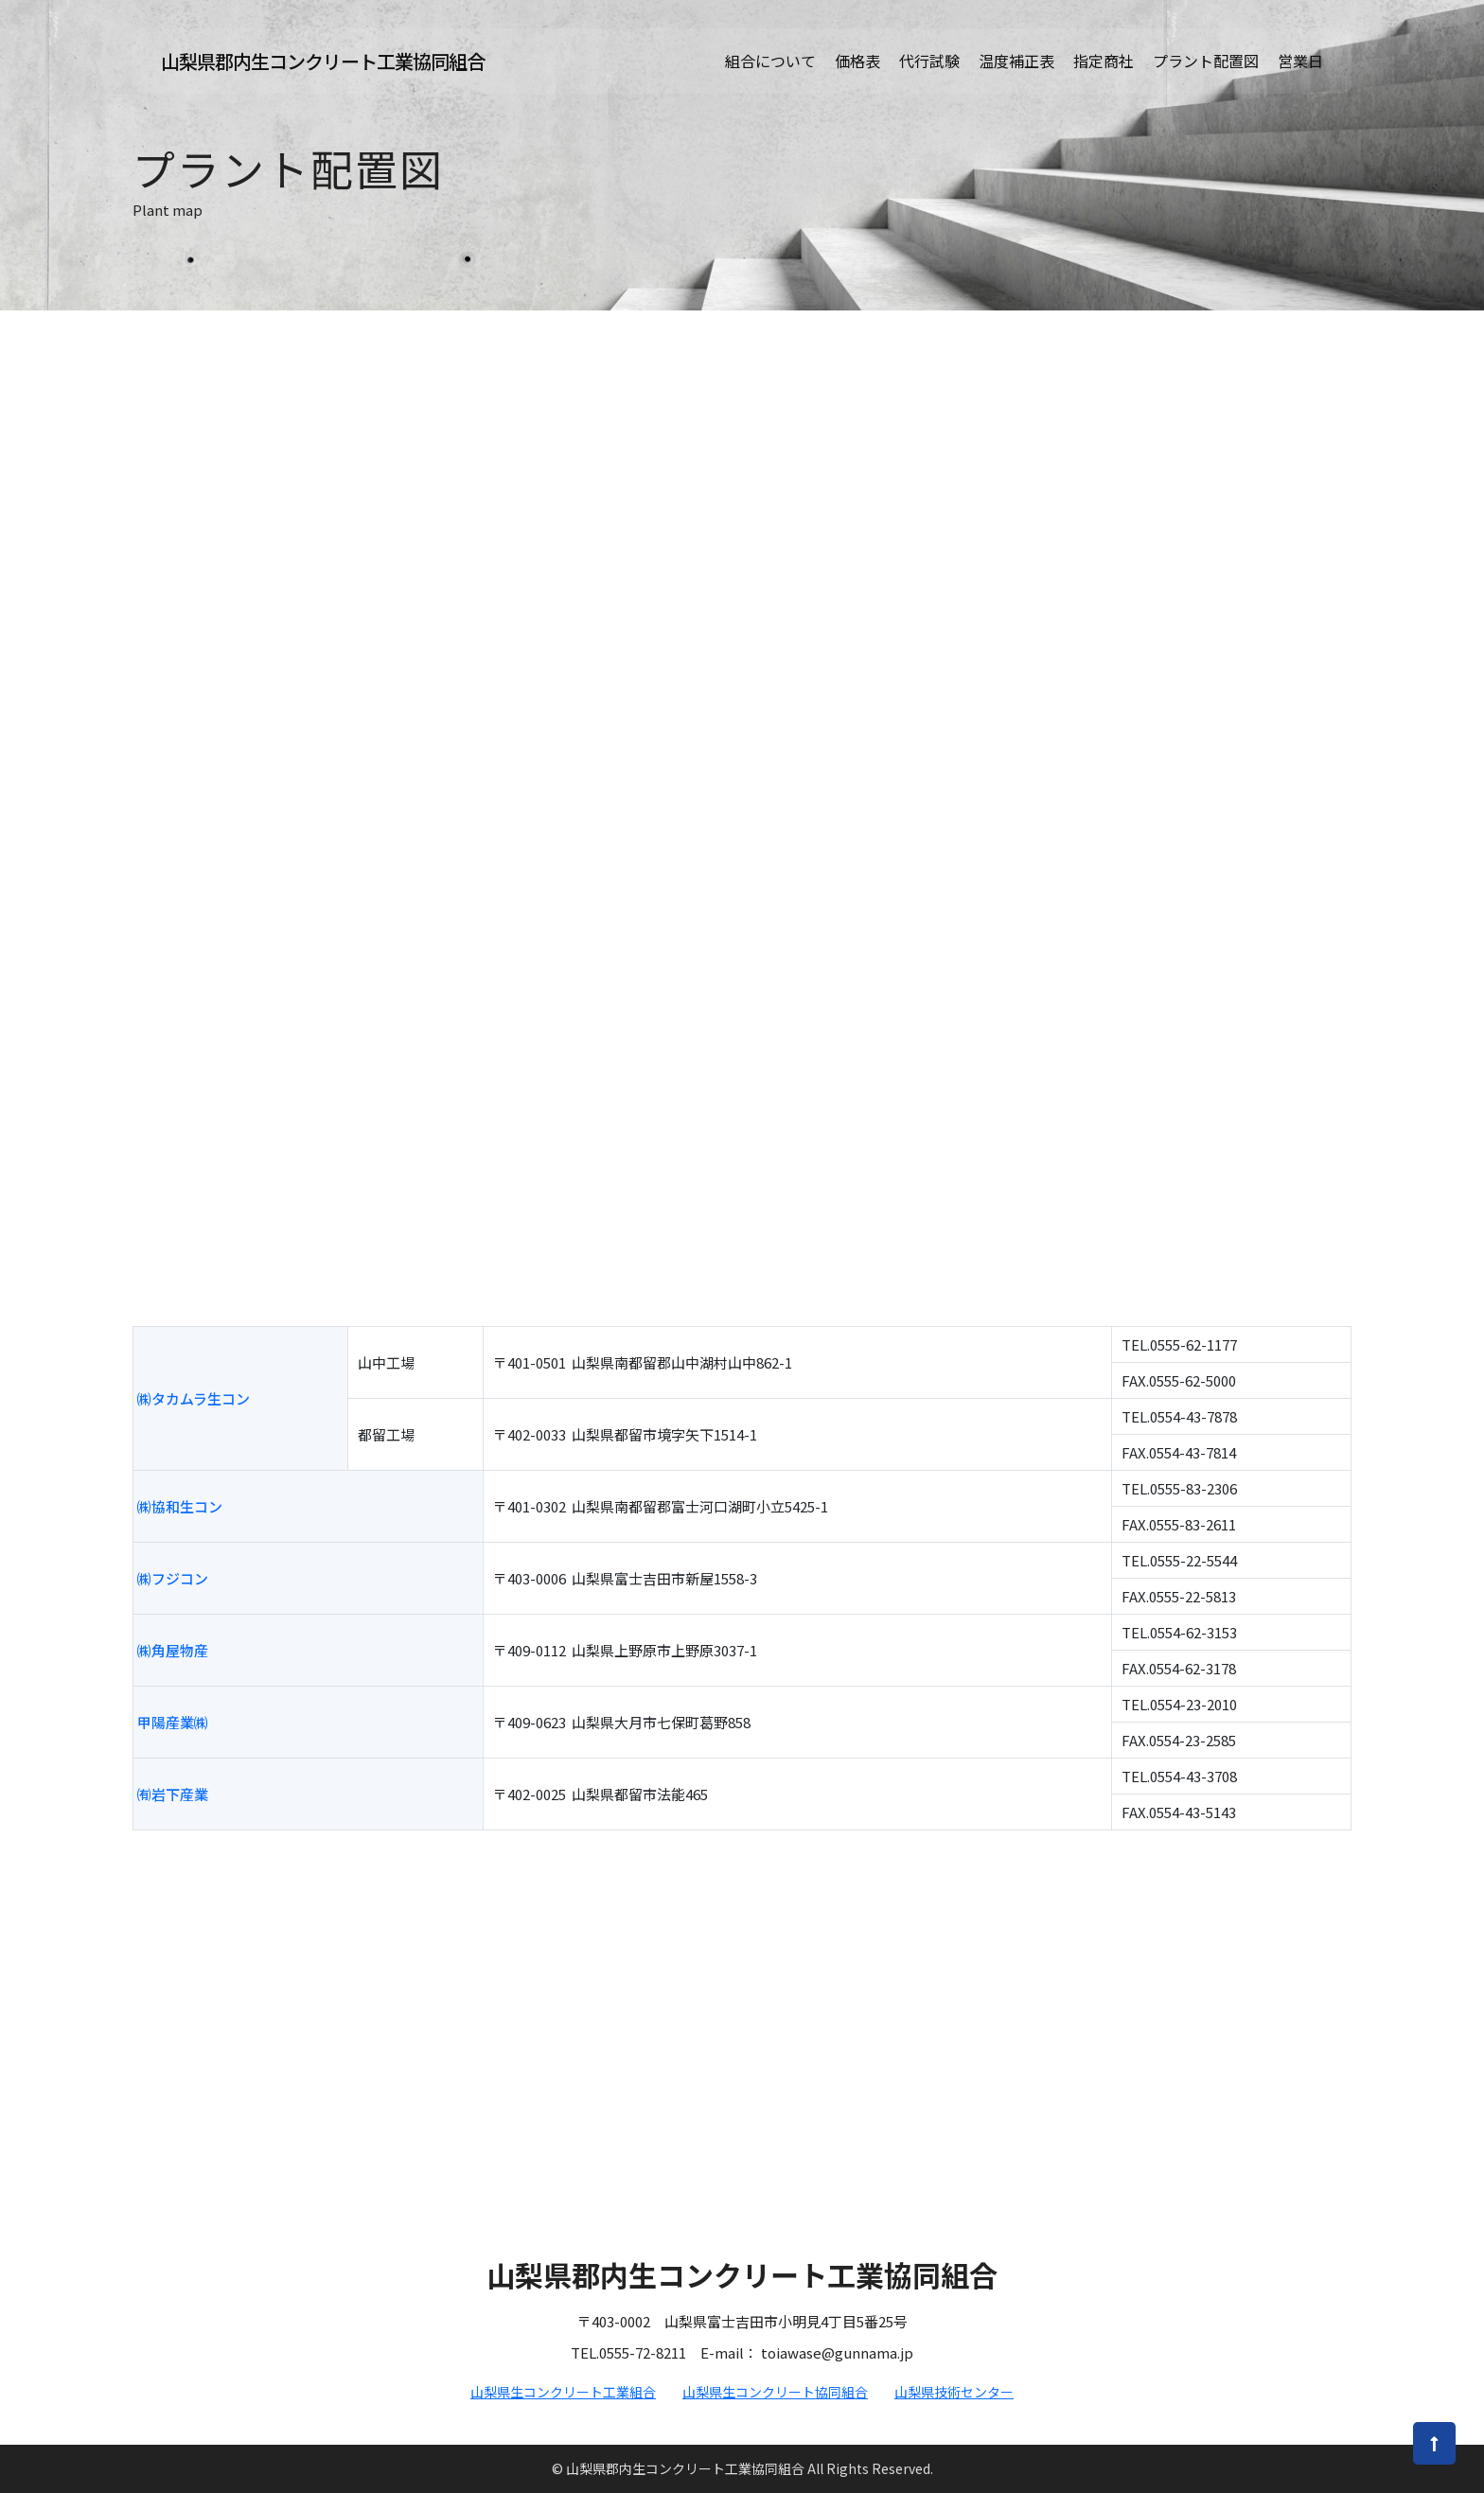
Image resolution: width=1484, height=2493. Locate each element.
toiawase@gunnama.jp (837, 2352)
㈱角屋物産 (172, 1650)
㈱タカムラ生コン (193, 1398)
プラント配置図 (1206, 63)
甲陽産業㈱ (172, 1722)
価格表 (857, 63)
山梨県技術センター (954, 2391)
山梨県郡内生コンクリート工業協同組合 (323, 64)
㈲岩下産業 (172, 1794)
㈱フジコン (172, 1578)
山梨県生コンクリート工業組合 (563, 2391)
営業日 (1300, 63)
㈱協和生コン (179, 1506)
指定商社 (1103, 63)
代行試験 (929, 63)
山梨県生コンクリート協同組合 (775, 2391)
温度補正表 (1016, 63)
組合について (770, 63)
